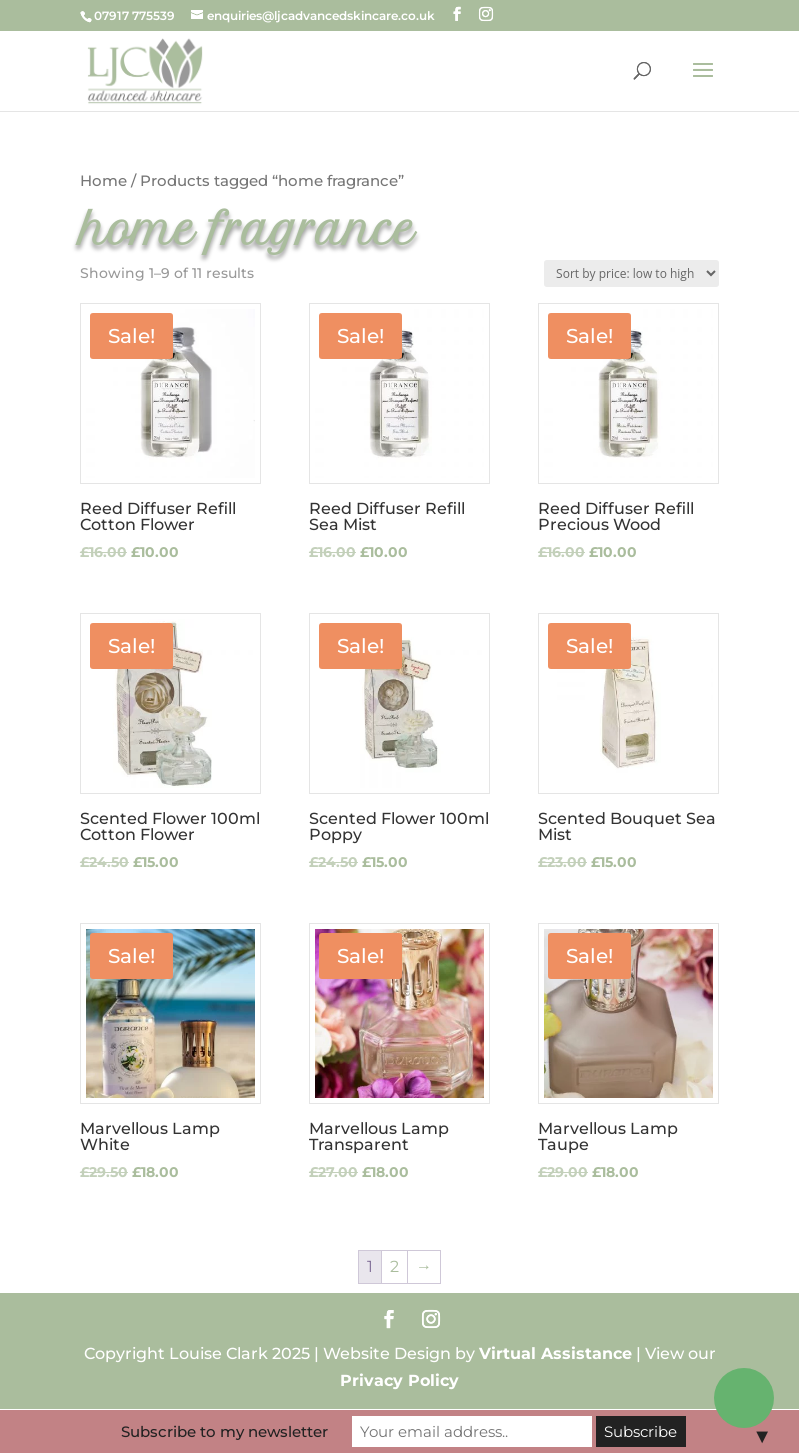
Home (103, 181)
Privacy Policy (399, 1380)
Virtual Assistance (555, 1353)
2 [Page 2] (394, 1266)
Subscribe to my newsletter (224, 1431)
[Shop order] (631, 273)
